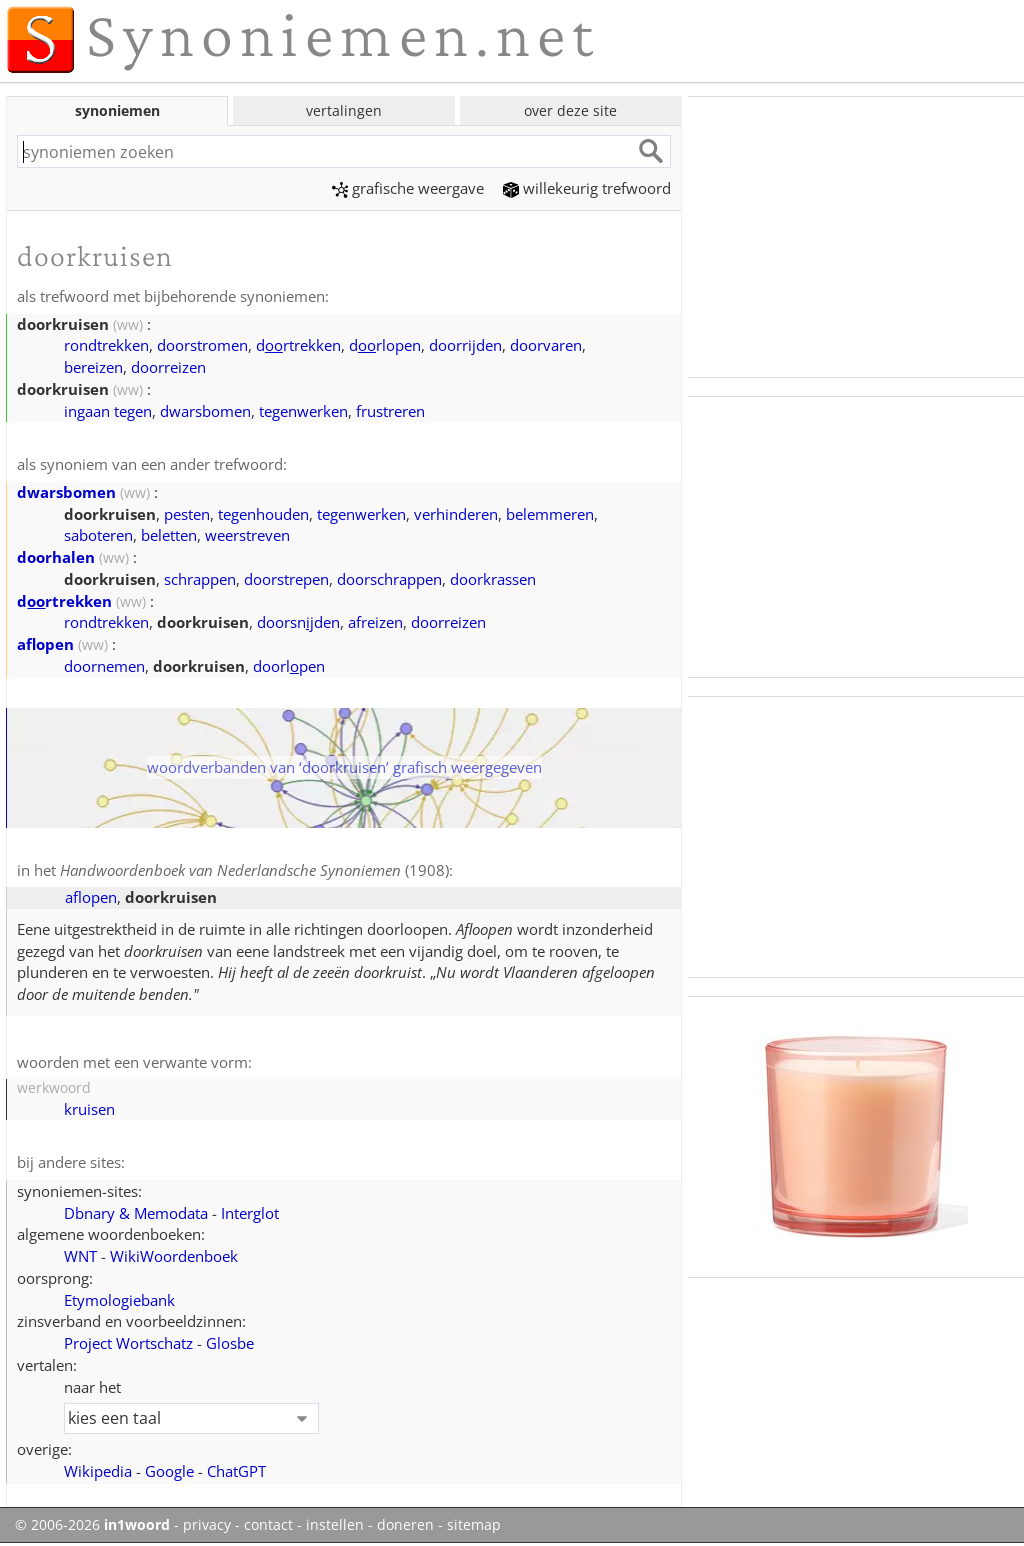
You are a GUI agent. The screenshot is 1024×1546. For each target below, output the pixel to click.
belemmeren (550, 514)
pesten (187, 514)
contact (268, 1525)
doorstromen (202, 345)
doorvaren (546, 345)
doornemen (104, 666)
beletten (169, 535)
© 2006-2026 (92, 1525)
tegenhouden (263, 514)
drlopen (385, 345)
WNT (80, 1256)
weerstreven (247, 535)
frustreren (390, 411)
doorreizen (168, 367)
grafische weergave (408, 188)
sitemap (474, 1525)
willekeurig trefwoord (587, 188)
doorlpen (289, 666)
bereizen (93, 367)
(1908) (254, 870)
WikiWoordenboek (174, 1256)
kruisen (89, 1109)
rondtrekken (106, 345)
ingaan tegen (108, 411)
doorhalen (56, 557)
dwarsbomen (205, 411)
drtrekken (298, 345)
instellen (335, 1525)
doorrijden (465, 345)
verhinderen (456, 514)
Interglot (250, 1213)
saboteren (98, 535)
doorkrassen (493, 579)
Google (169, 1471)
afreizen (375, 622)
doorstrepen (286, 579)
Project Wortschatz (128, 1343)
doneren (405, 1525)
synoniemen (117, 110)
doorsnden (298, 622)
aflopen (45, 644)
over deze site (570, 110)
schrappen (200, 579)
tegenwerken (303, 411)
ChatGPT (236, 1471)
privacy (207, 1525)
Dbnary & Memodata (136, 1213)
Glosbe (230, 1343)
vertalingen (344, 110)
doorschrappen (389, 579)
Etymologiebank (119, 1300)
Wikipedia (98, 1471)
